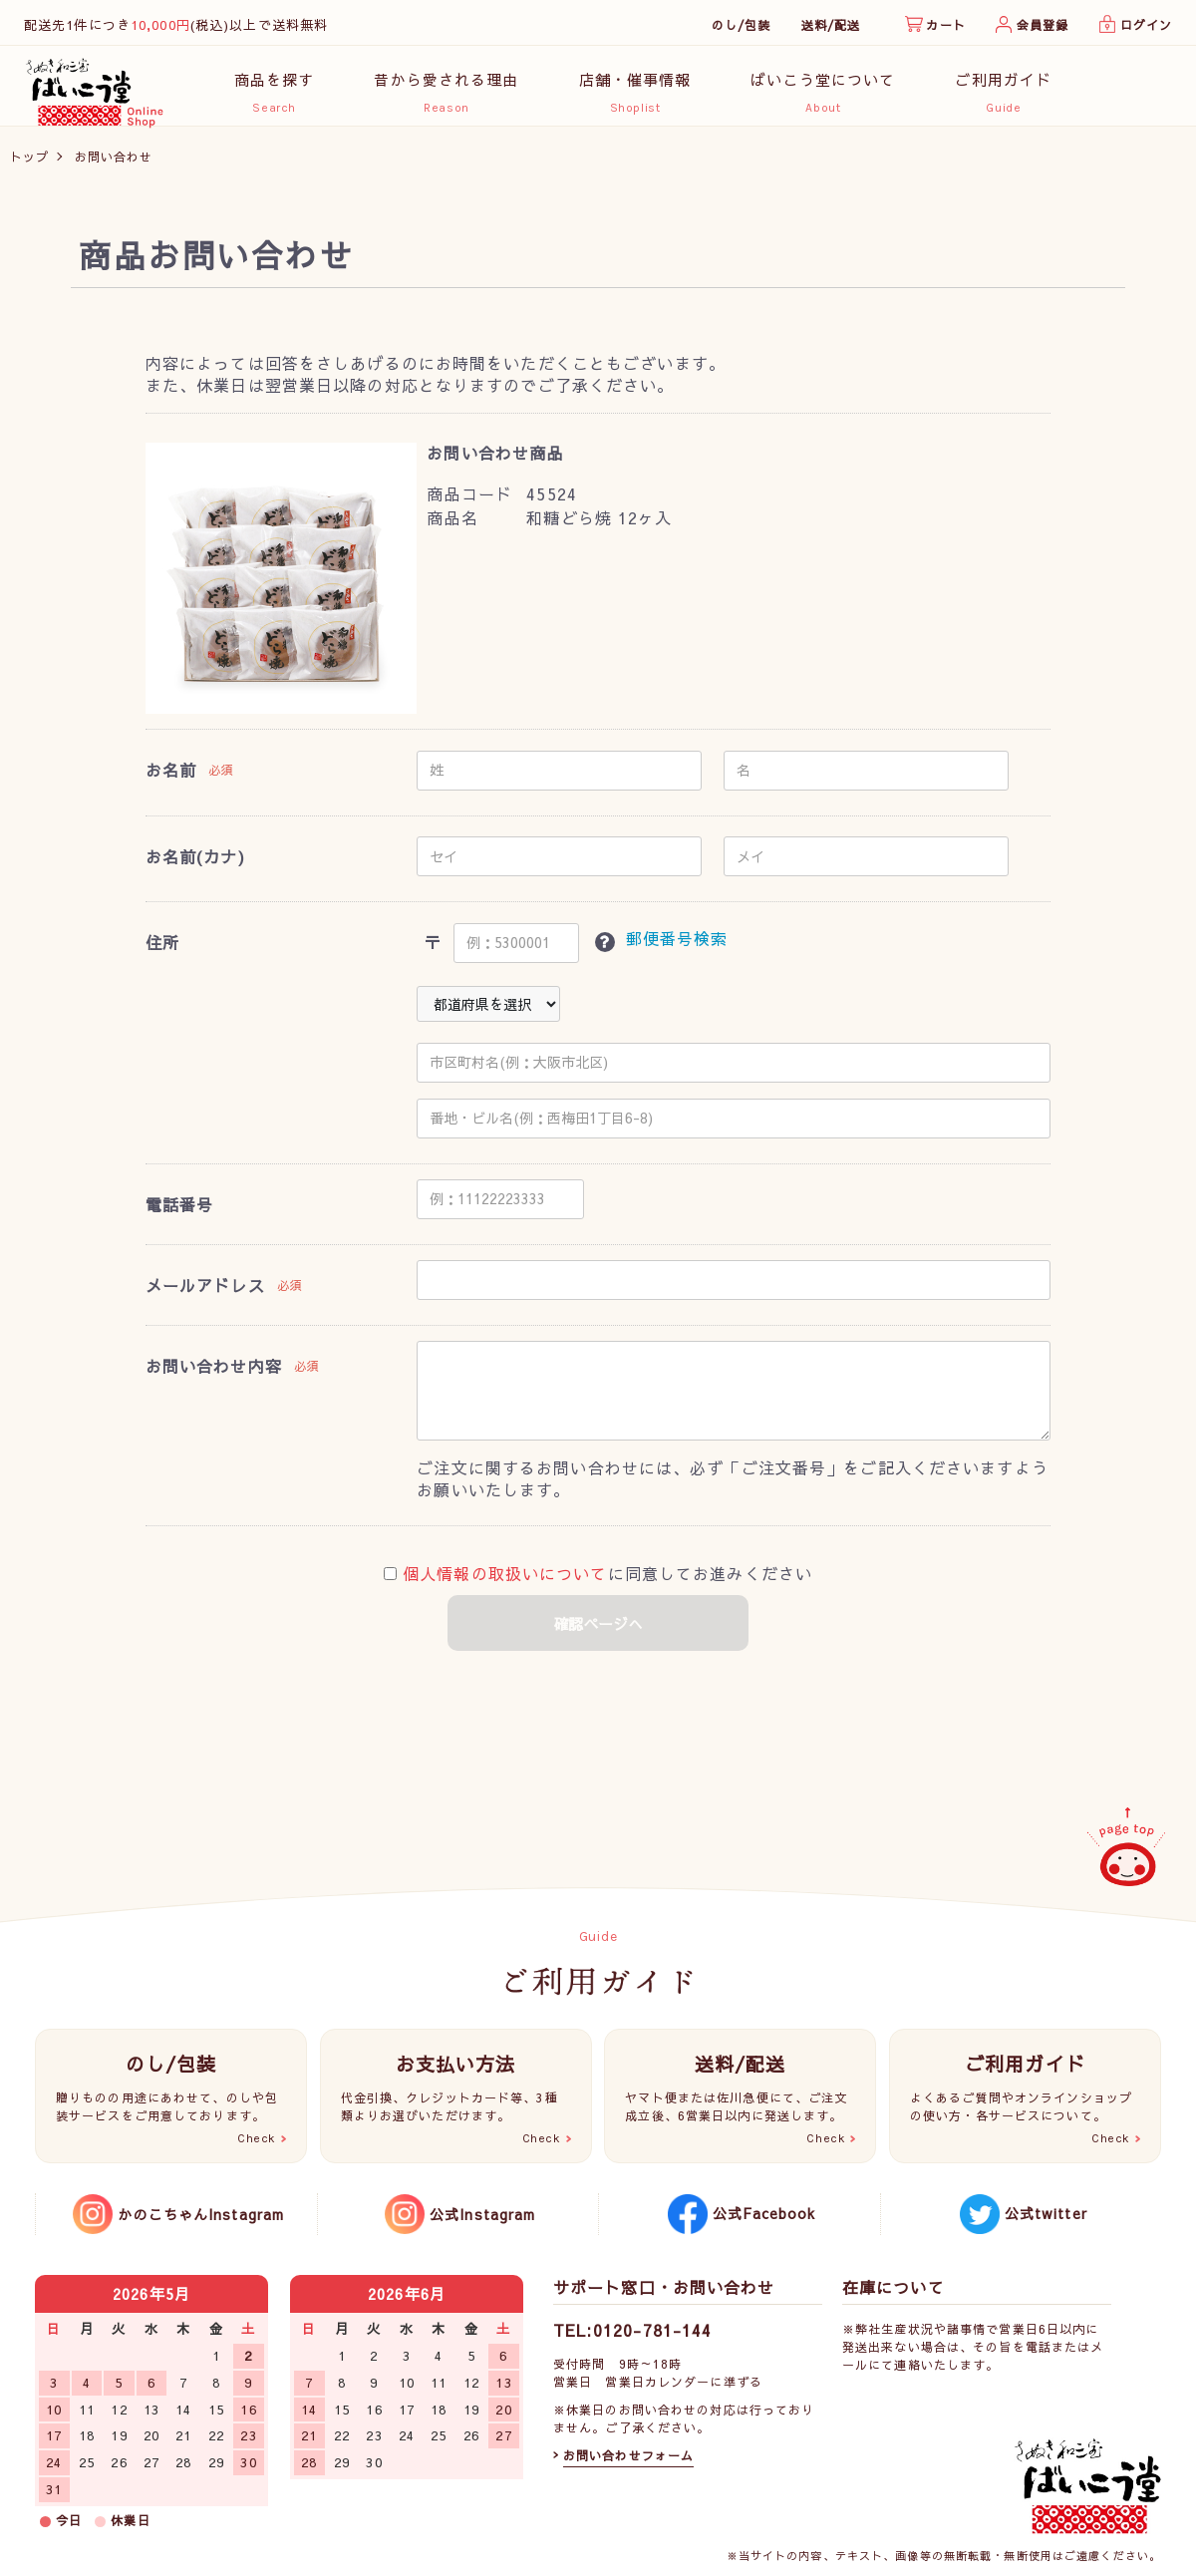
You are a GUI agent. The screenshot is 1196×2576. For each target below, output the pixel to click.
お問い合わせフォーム (628, 2455)
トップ (29, 166)
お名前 (171, 781)
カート (945, 25)
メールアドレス (205, 1295)
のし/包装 (741, 25)
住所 (162, 953)
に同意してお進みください (598, 1584)
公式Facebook (764, 2213)
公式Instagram (482, 2214)
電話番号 (179, 1214)
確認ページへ (598, 1634)
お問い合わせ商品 (495, 463)
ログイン (1146, 25)
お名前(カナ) (195, 866)
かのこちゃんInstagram (201, 2214)
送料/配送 (831, 25)
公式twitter (1046, 2213)
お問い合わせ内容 (214, 1376)
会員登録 (1042, 25)
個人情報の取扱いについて (505, 1584)
